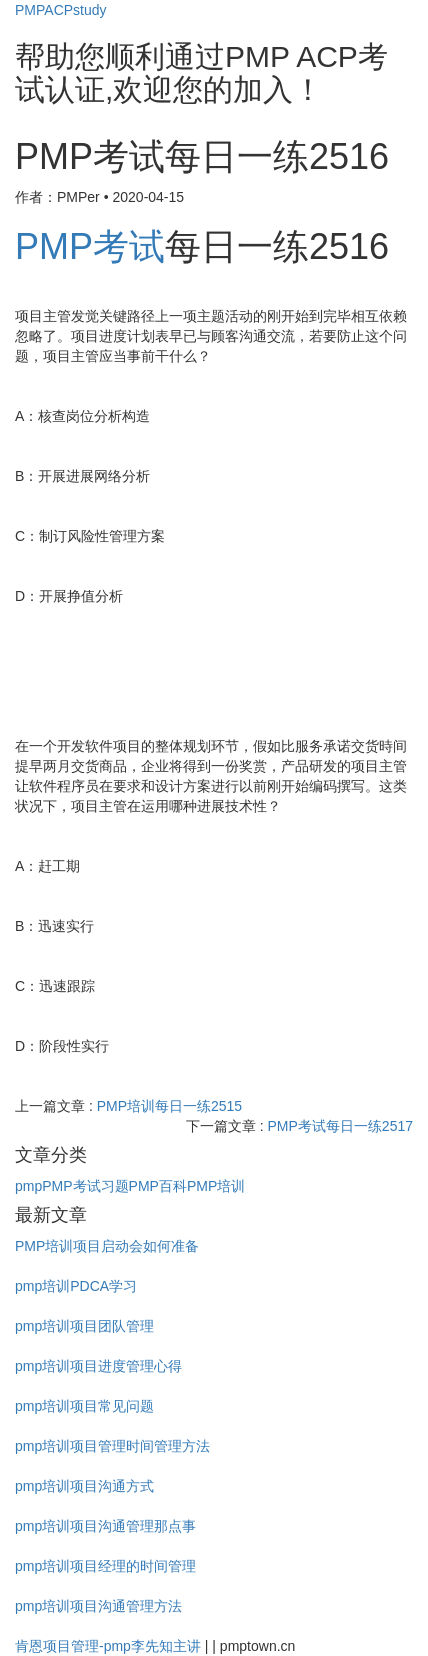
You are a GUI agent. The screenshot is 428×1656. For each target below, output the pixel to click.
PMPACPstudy (61, 10)
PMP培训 (216, 1186)
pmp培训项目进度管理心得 (98, 1366)
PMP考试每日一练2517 (340, 1126)
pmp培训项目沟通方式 (84, 1486)
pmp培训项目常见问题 (84, 1406)
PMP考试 (90, 246)
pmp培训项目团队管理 (84, 1326)
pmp (28, 1186)
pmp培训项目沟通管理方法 (98, 1606)
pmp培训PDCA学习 (76, 1286)
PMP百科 (158, 1186)
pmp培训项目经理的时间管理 (105, 1566)
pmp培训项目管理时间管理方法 (112, 1446)
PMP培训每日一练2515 (169, 1106)
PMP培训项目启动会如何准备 (107, 1246)
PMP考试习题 (85, 1186)
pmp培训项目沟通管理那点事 (105, 1526)
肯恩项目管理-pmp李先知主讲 (108, 1646)
